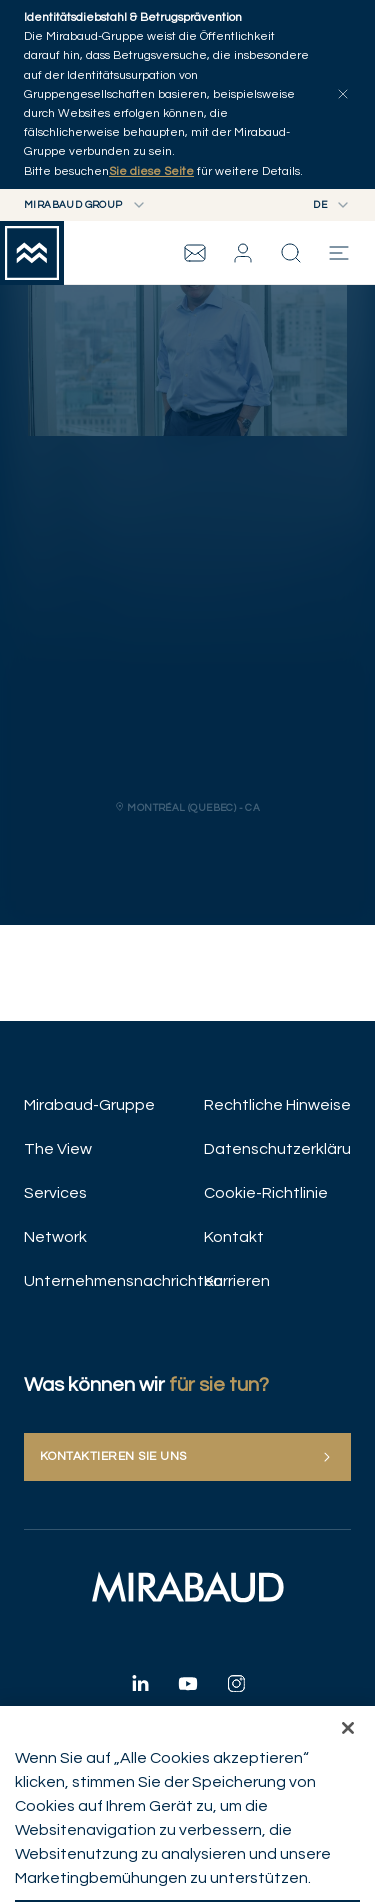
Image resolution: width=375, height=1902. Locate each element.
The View (58, 1149)
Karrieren (237, 1281)
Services (55, 1193)
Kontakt (234, 1237)
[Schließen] (348, 1742)
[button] (243, 253)
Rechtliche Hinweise (277, 1105)
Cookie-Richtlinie (266, 1193)
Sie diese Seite (151, 171)
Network (55, 1237)
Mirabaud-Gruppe (89, 1105)
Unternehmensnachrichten (98, 1281)
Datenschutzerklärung (278, 1149)
